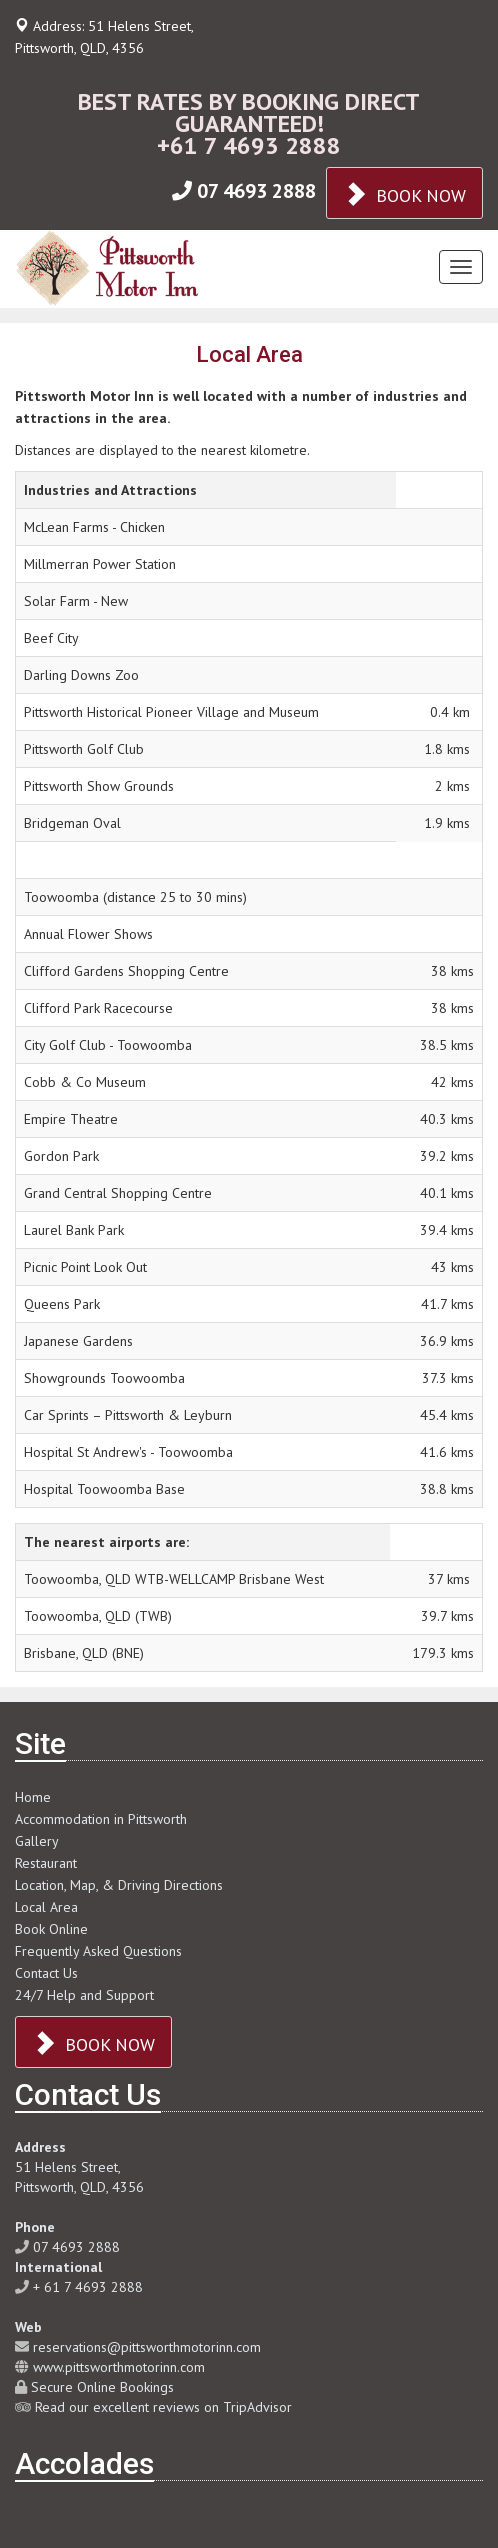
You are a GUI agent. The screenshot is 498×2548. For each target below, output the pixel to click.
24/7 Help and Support (84, 1995)
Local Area (46, 1907)
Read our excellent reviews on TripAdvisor (163, 2407)
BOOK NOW (404, 194)
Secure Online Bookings (102, 2387)
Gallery (37, 1841)
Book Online (51, 1929)
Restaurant (46, 1863)
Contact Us (46, 1973)
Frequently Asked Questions (98, 1951)
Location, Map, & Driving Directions (119, 1885)
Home (33, 1797)
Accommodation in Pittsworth (101, 1819)
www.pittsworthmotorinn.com (119, 2367)
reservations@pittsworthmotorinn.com (147, 2347)
